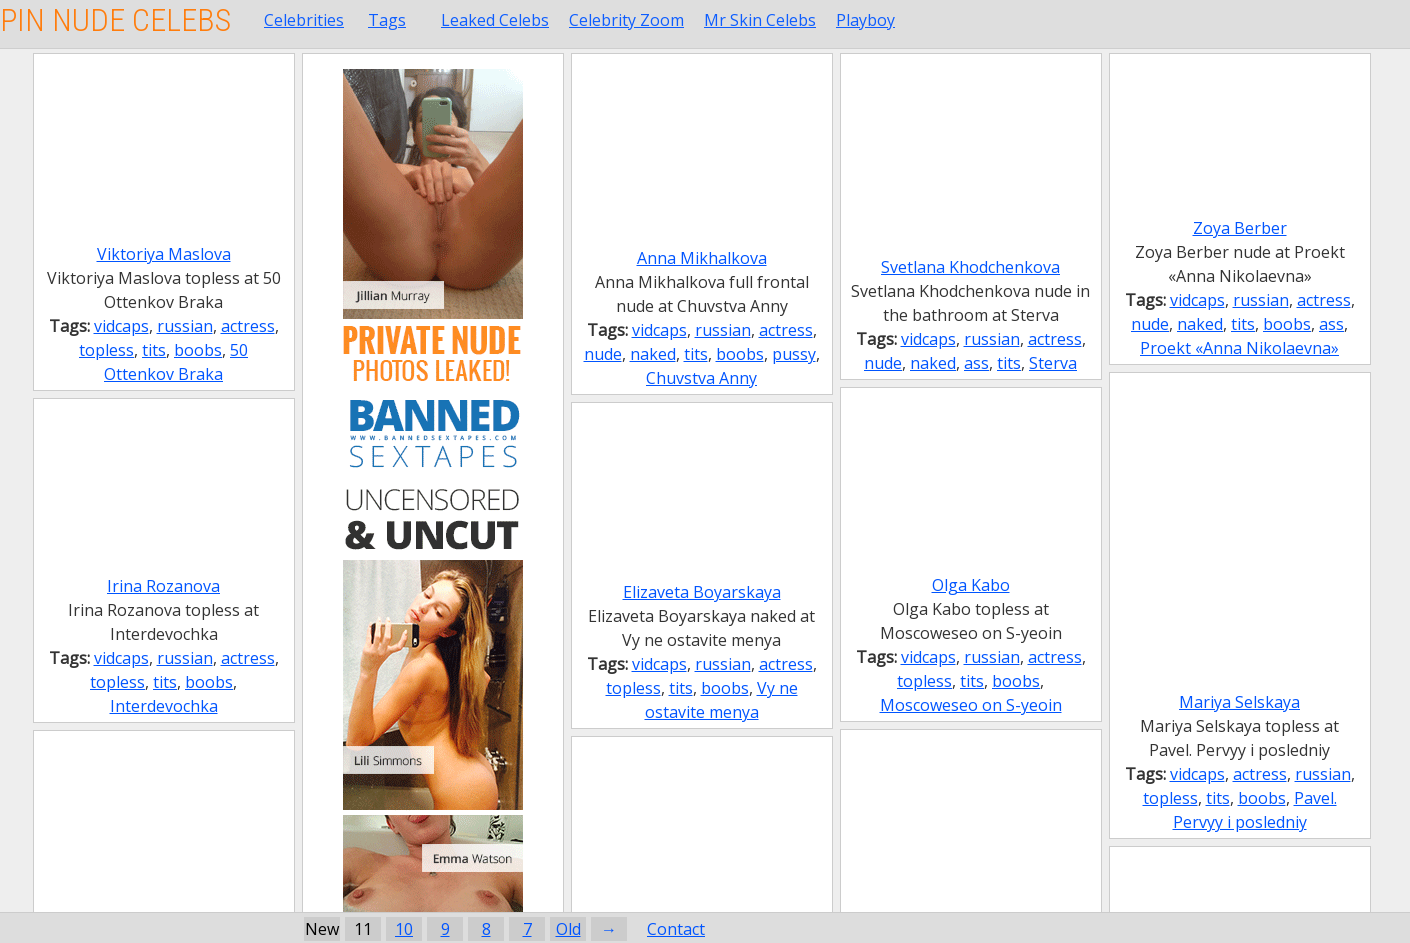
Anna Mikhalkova (702, 258)
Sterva (1053, 363)
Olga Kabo (971, 585)
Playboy (865, 20)
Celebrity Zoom (626, 20)
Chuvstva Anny (701, 378)
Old (568, 929)
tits (154, 350)
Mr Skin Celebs (760, 20)
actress (248, 326)
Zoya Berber (1240, 228)
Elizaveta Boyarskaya (702, 592)
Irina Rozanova (163, 586)
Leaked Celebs (495, 20)
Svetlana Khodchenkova (970, 267)
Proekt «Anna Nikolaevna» (1239, 348)
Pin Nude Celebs (115, 20)
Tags (387, 20)
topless (106, 350)
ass (976, 363)
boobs (198, 350)
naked (653, 354)
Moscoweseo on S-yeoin (971, 705)
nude (603, 354)
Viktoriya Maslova (164, 254)
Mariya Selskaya (1239, 702)
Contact (676, 929)
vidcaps (121, 326)
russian (185, 326)
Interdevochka (164, 706)
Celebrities (304, 20)
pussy (794, 354)
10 (404, 929)
